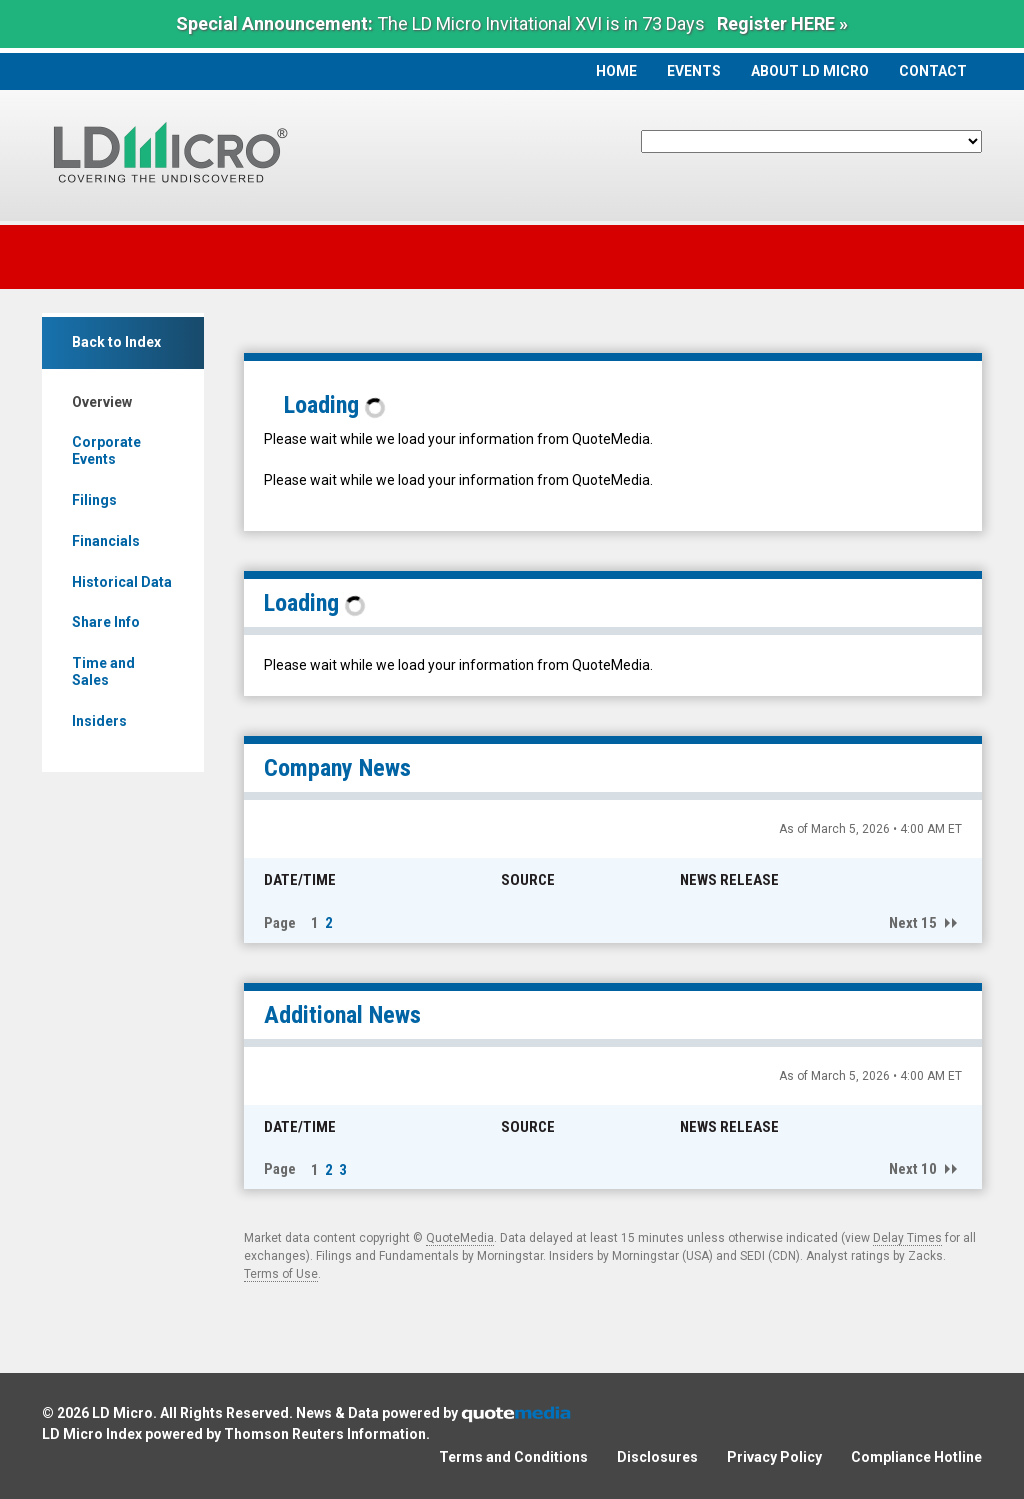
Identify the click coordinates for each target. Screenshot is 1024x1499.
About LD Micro (810, 71)
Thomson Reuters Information (325, 1434)
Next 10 (913, 1169)
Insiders (99, 721)
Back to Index (116, 342)
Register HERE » (782, 23)
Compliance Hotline (916, 1457)
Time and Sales (103, 671)
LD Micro (122, 1413)
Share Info (106, 622)
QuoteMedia (460, 1238)
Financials (106, 541)
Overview (102, 402)
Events (694, 71)
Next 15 (913, 923)
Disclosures (657, 1457)
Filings (94, 500)
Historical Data (122, 582)
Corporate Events (106, 450)
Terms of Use (281, 1274)
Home (616, 71)
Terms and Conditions (513, 1457)
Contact (933, 71)
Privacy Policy (774, 1457)
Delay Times (907, 1238)
